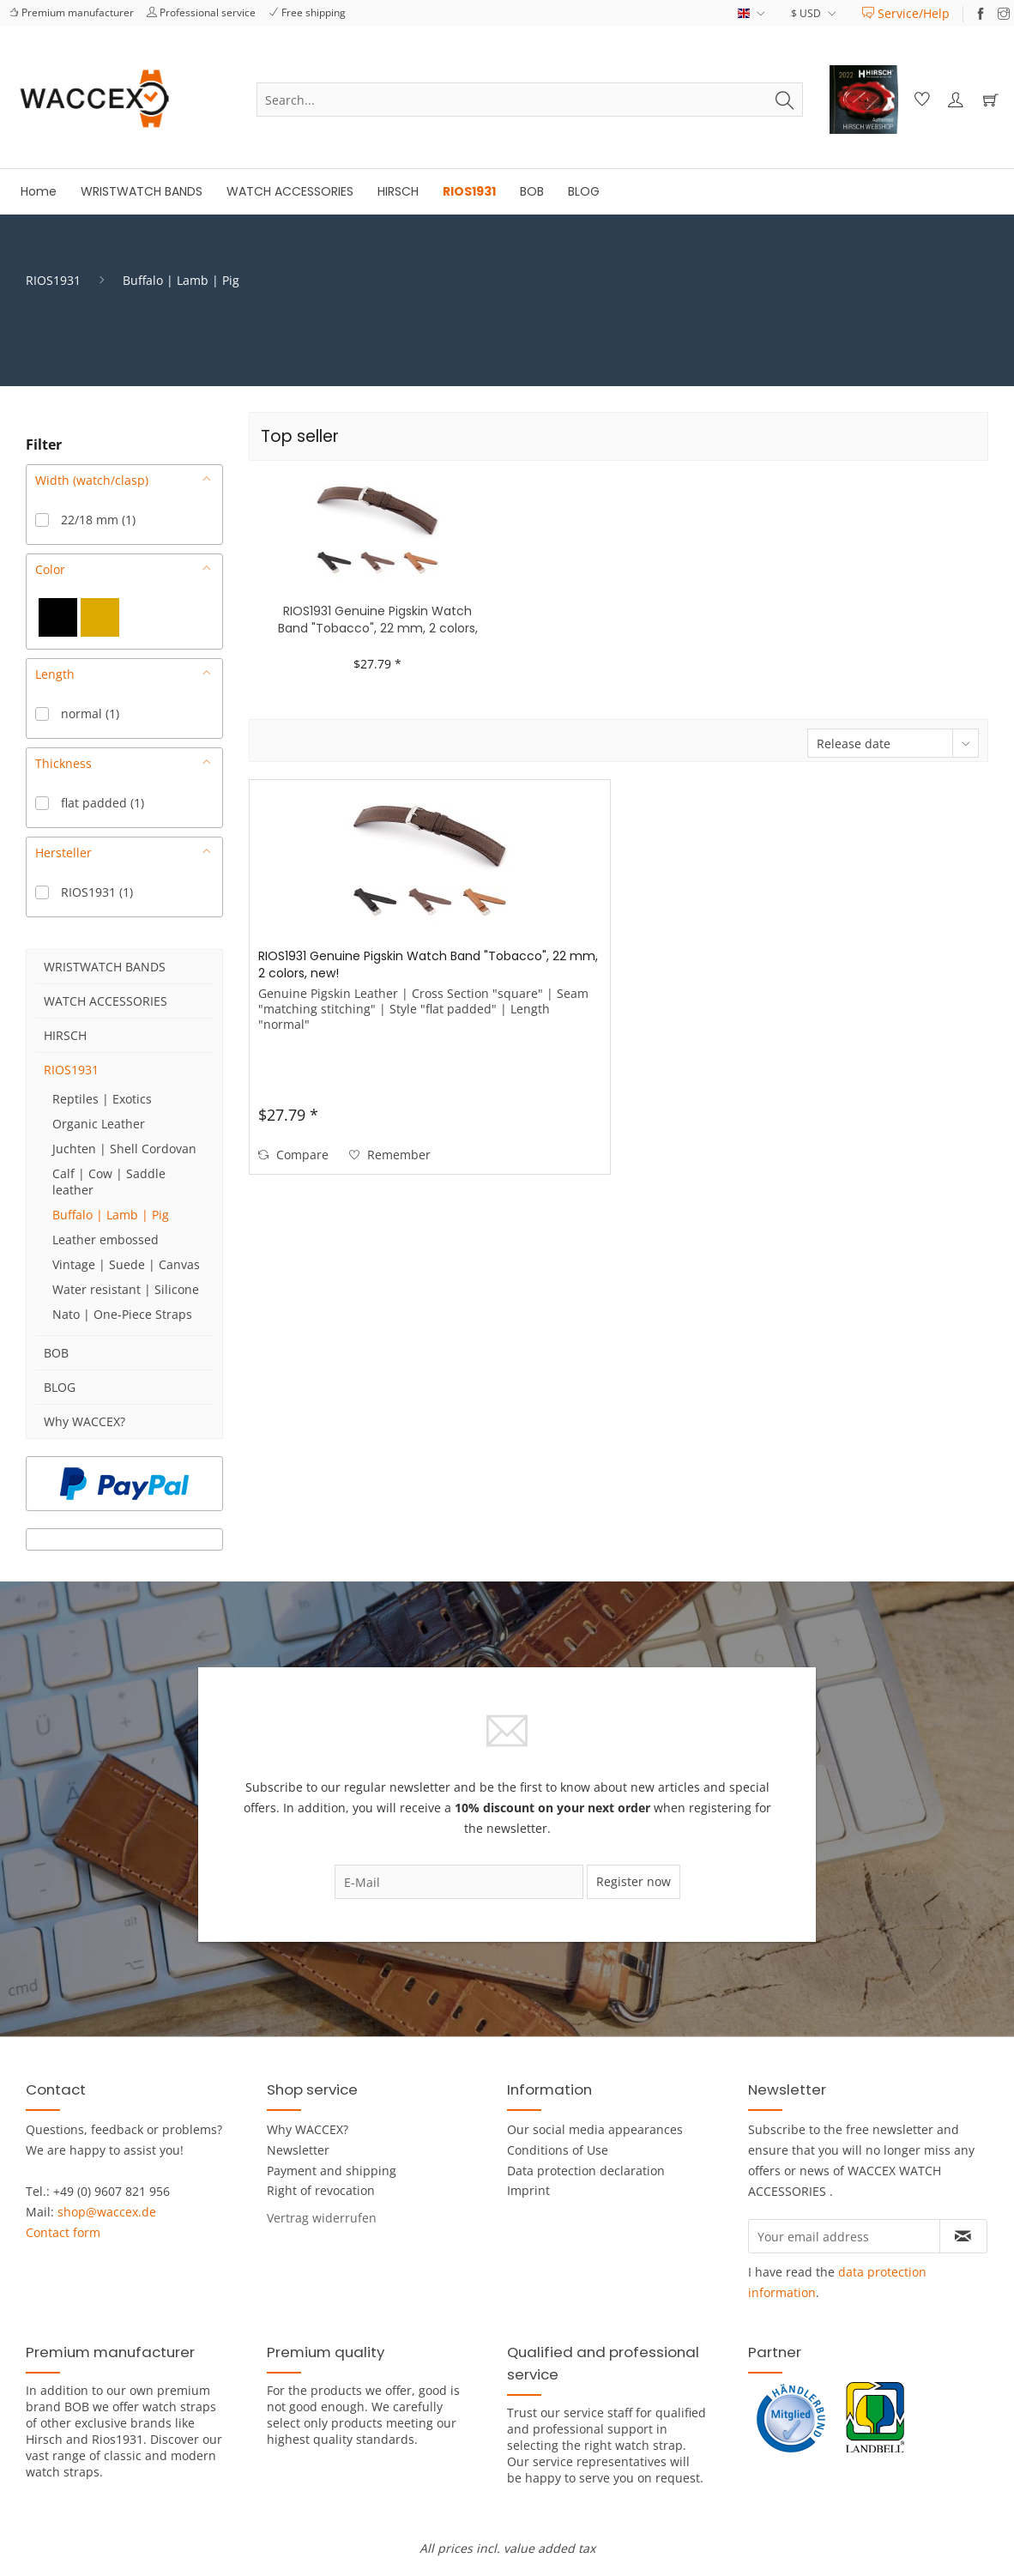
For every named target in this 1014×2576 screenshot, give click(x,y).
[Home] (39, 192)
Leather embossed (105, 1239)
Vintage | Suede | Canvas (126, 1264)
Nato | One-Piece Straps (122, 1314)
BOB (56, 1353)
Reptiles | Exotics (102, 1099)
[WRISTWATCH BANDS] (141, 192)
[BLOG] (584, 192)
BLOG (59, 1387)
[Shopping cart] (990, 99)
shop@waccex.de (106, 2212)
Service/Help (906, 13)
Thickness (63, 763)
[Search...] (530, 99)
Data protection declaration (586, 2170)
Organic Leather (98, 1124)
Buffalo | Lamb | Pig (110, 1214)
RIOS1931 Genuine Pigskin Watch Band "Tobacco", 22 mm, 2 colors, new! (378, 619)
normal (90, 713)
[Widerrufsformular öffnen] (322, 2218)
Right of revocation (321, 2190)
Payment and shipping (331, 2170)
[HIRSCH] (398, 192)
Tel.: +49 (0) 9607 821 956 (98, 2191)
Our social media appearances (595, 2129)
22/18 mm (98, 519)
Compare (293, 1154)
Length (55, 674)
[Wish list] (919, 99)
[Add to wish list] (390, 1155)
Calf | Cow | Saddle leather (109, 1181)
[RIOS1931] (469, 192)
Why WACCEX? (84, 1421)
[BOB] (532, 192)
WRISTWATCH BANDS (105, 966)
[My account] (955, 99)
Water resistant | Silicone (125, 1289)
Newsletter (298, 2150)
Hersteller (63, 852)
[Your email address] (844, 2236)
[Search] (785, 99)
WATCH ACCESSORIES (105, 1001)
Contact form (63, 2232)
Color (50, 569)
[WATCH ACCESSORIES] (289, 192)
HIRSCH (65, 1035)
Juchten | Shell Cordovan (124, 1148)
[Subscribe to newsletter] (963, 2236)
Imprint (528, 2190)
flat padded (102, 803)
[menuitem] (906, 13)
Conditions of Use (557, 2150)
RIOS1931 (97, 892)
